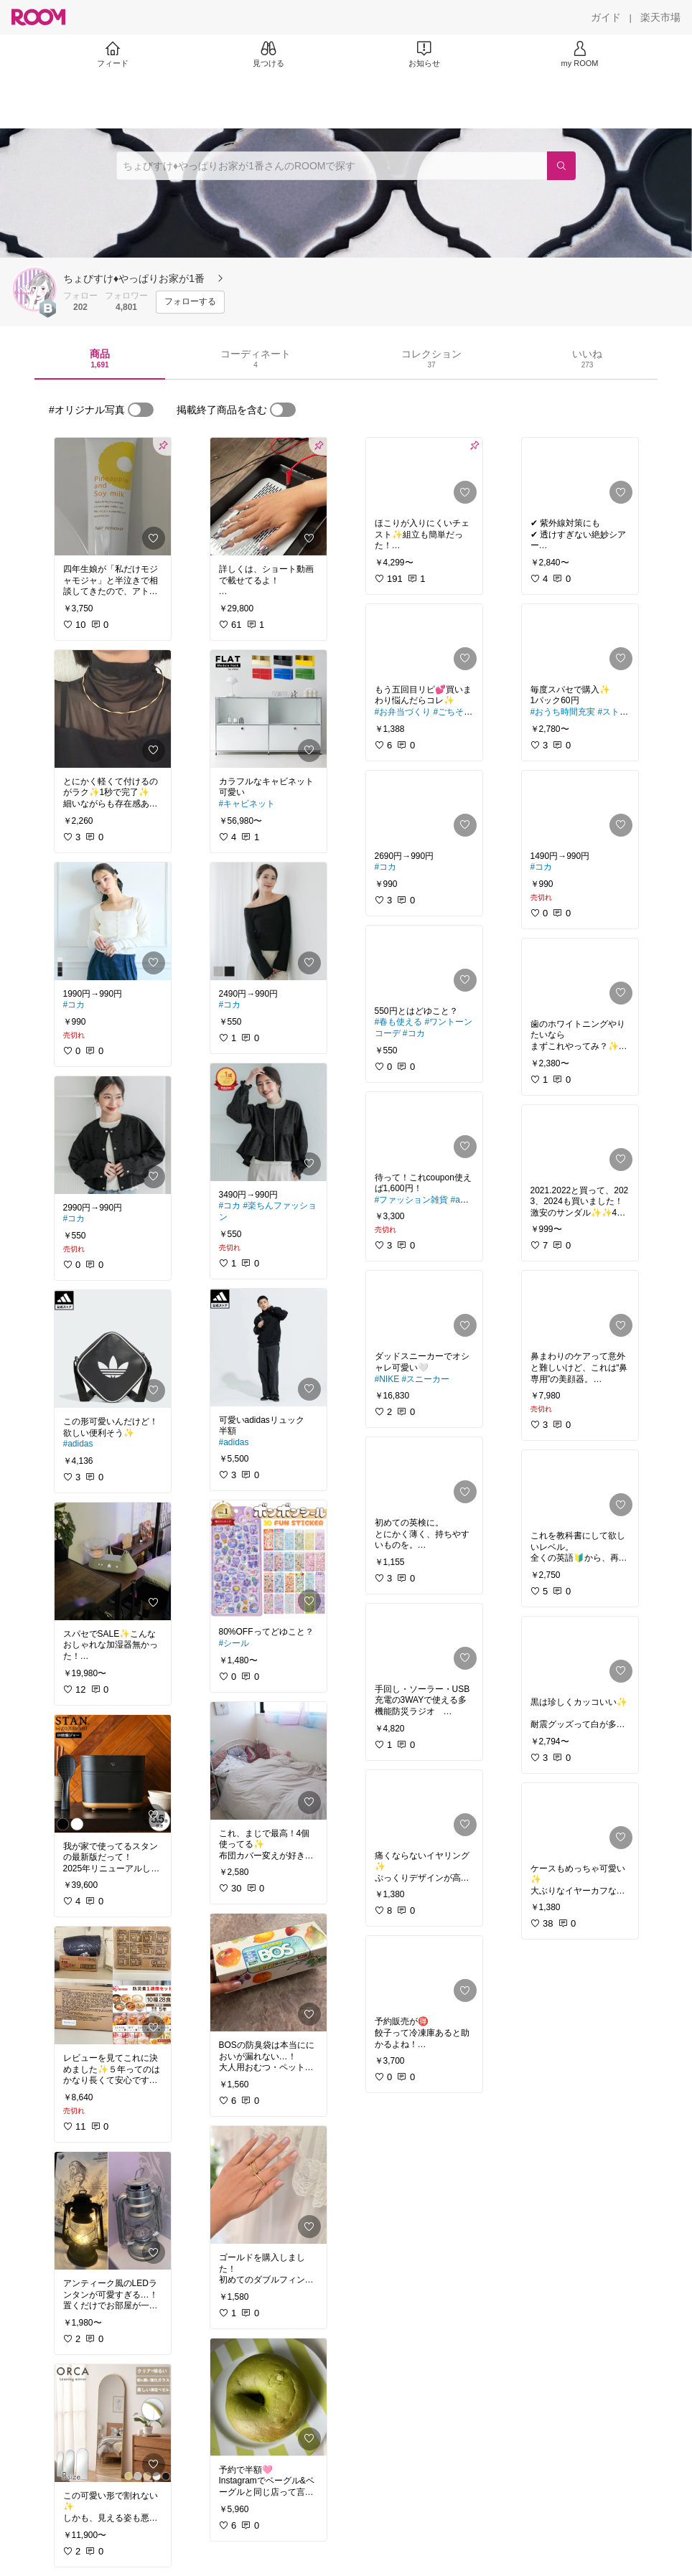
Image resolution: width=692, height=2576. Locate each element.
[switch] (141, 410)
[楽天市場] (660, 17)
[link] (113, 496)
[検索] (561, 165)
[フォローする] (190, 302)
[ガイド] (606, 17)
